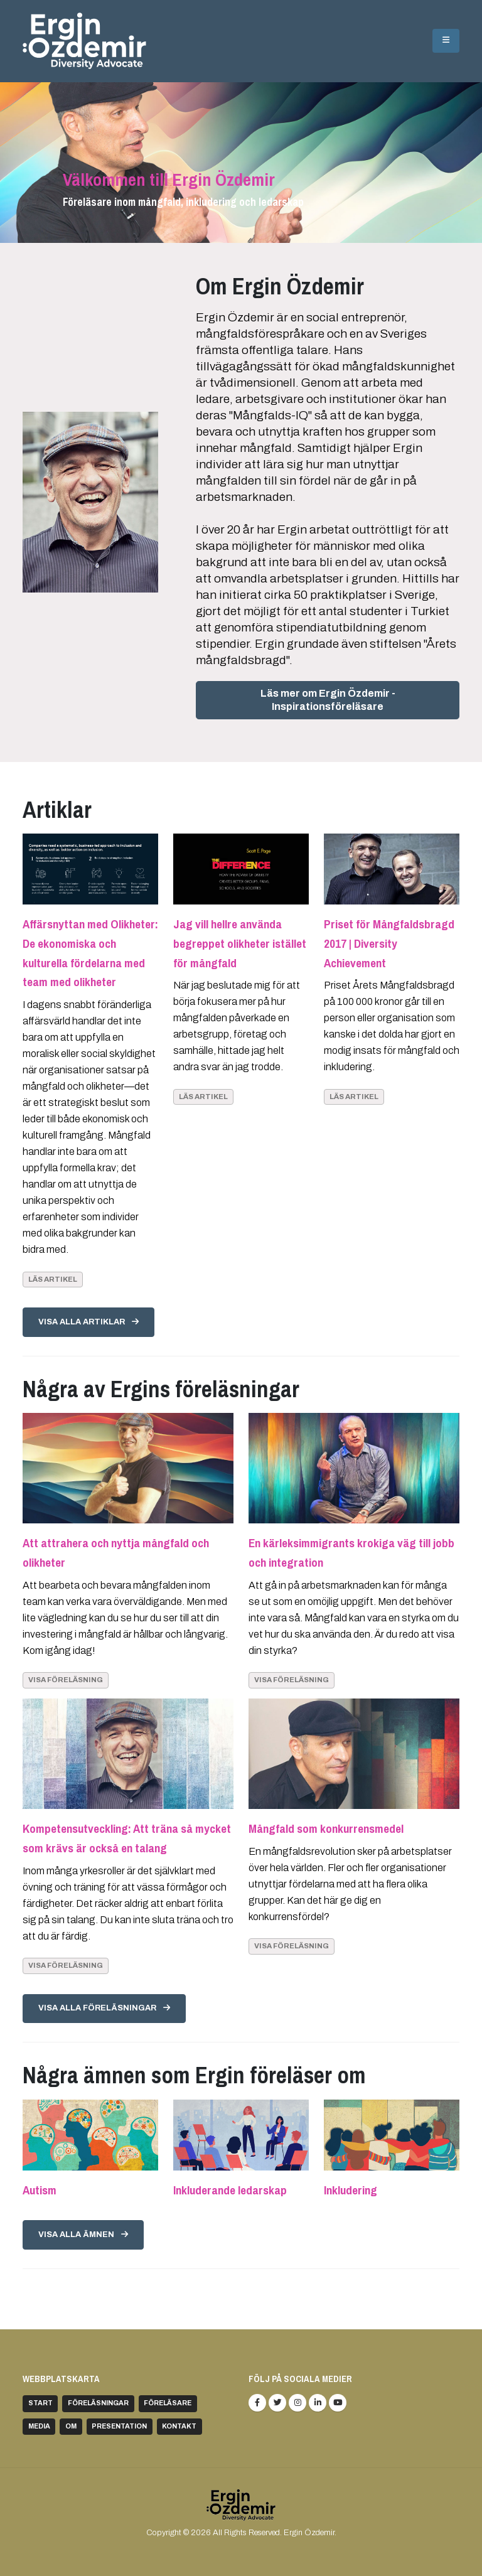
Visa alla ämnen (83, 2234)
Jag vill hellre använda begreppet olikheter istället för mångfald (239, 943)
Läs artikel (52, 1279)
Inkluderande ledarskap (230, 2190)
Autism (39, 2190)
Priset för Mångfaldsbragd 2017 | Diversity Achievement (389, 943)
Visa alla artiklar (88, 1322)
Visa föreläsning (65, 1679)
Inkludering (350, 2190)
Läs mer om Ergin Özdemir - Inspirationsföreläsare (327, 700)
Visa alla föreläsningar (104, 2008)
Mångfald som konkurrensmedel (326, 1828)
